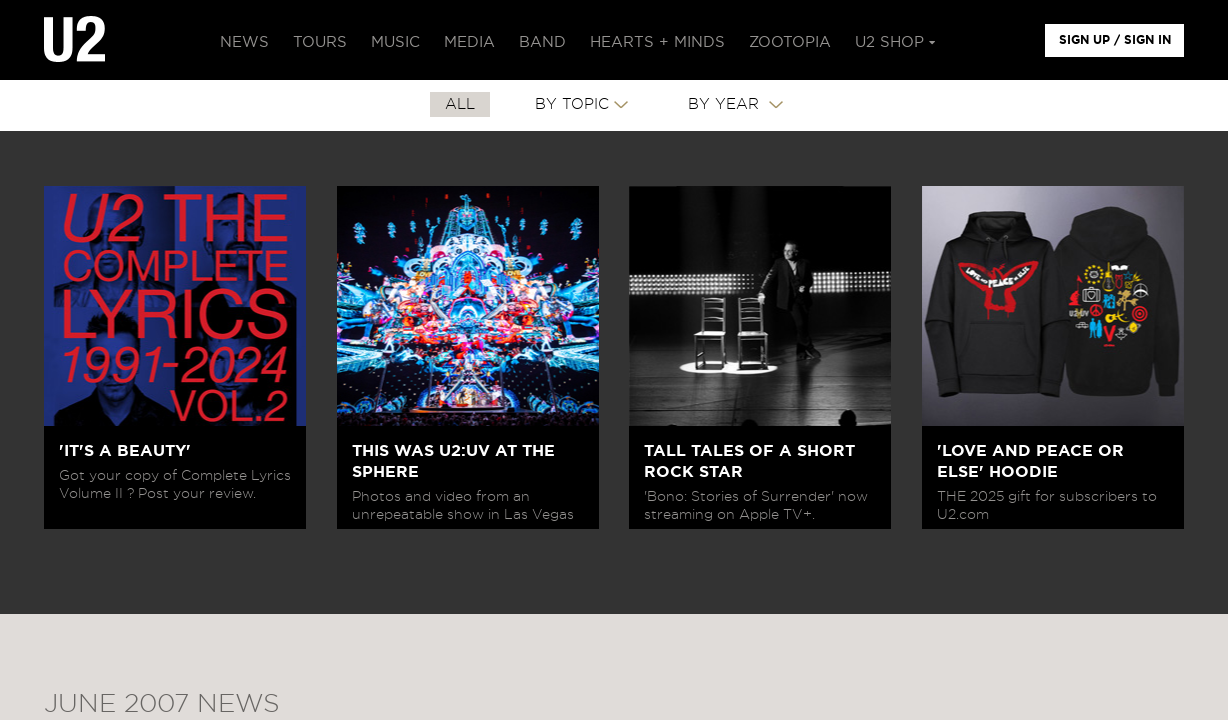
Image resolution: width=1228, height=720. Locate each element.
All (460, 104)
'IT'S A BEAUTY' (125, 451)
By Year (726, 104)
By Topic (572, 104)
